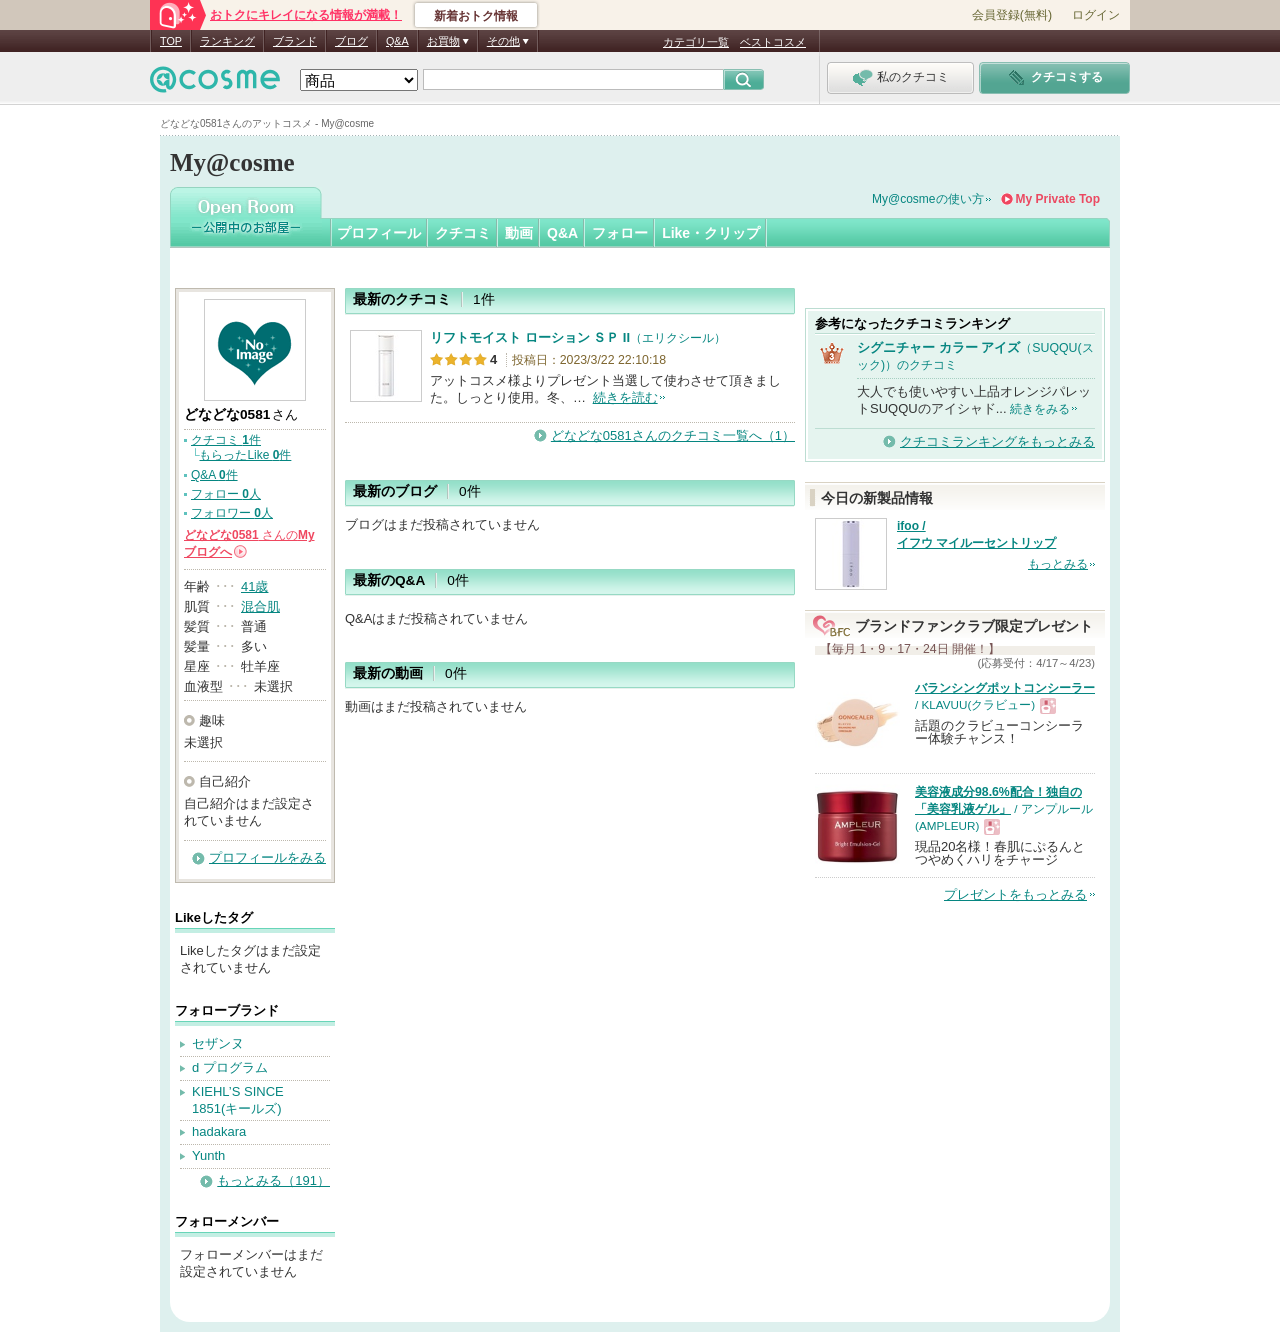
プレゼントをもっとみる (1015, 894)
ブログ (351, 41)
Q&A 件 (214, 475)
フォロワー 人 (232, 513)
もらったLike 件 (245, 455)
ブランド (295, 41)
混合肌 (260, 606)
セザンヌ (218, 1043)
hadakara (219, 1131)
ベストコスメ (773, 42)
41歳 (254, 586)
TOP (171, 41)
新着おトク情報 (476, 16)
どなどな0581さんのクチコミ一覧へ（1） (673, 435)
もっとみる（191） (273, 1180)
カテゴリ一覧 (696, 42)
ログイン (1096, 15)
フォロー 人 (226, 494)
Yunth (208, 1155)
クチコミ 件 (226, 440)
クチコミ (463, 233)
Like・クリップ (711, 233)
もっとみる (1058, 564)
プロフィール (379, 233)
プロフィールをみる (267, 857)
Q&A (397, 41)
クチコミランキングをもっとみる (997, 441)
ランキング (227, 41)
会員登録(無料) (1012, 15)
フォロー (620, 233)
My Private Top (1058, 199)
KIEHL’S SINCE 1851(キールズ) (238, 1100)
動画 (519, 233)
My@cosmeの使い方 (928, 199)
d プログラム (230, 1067)
